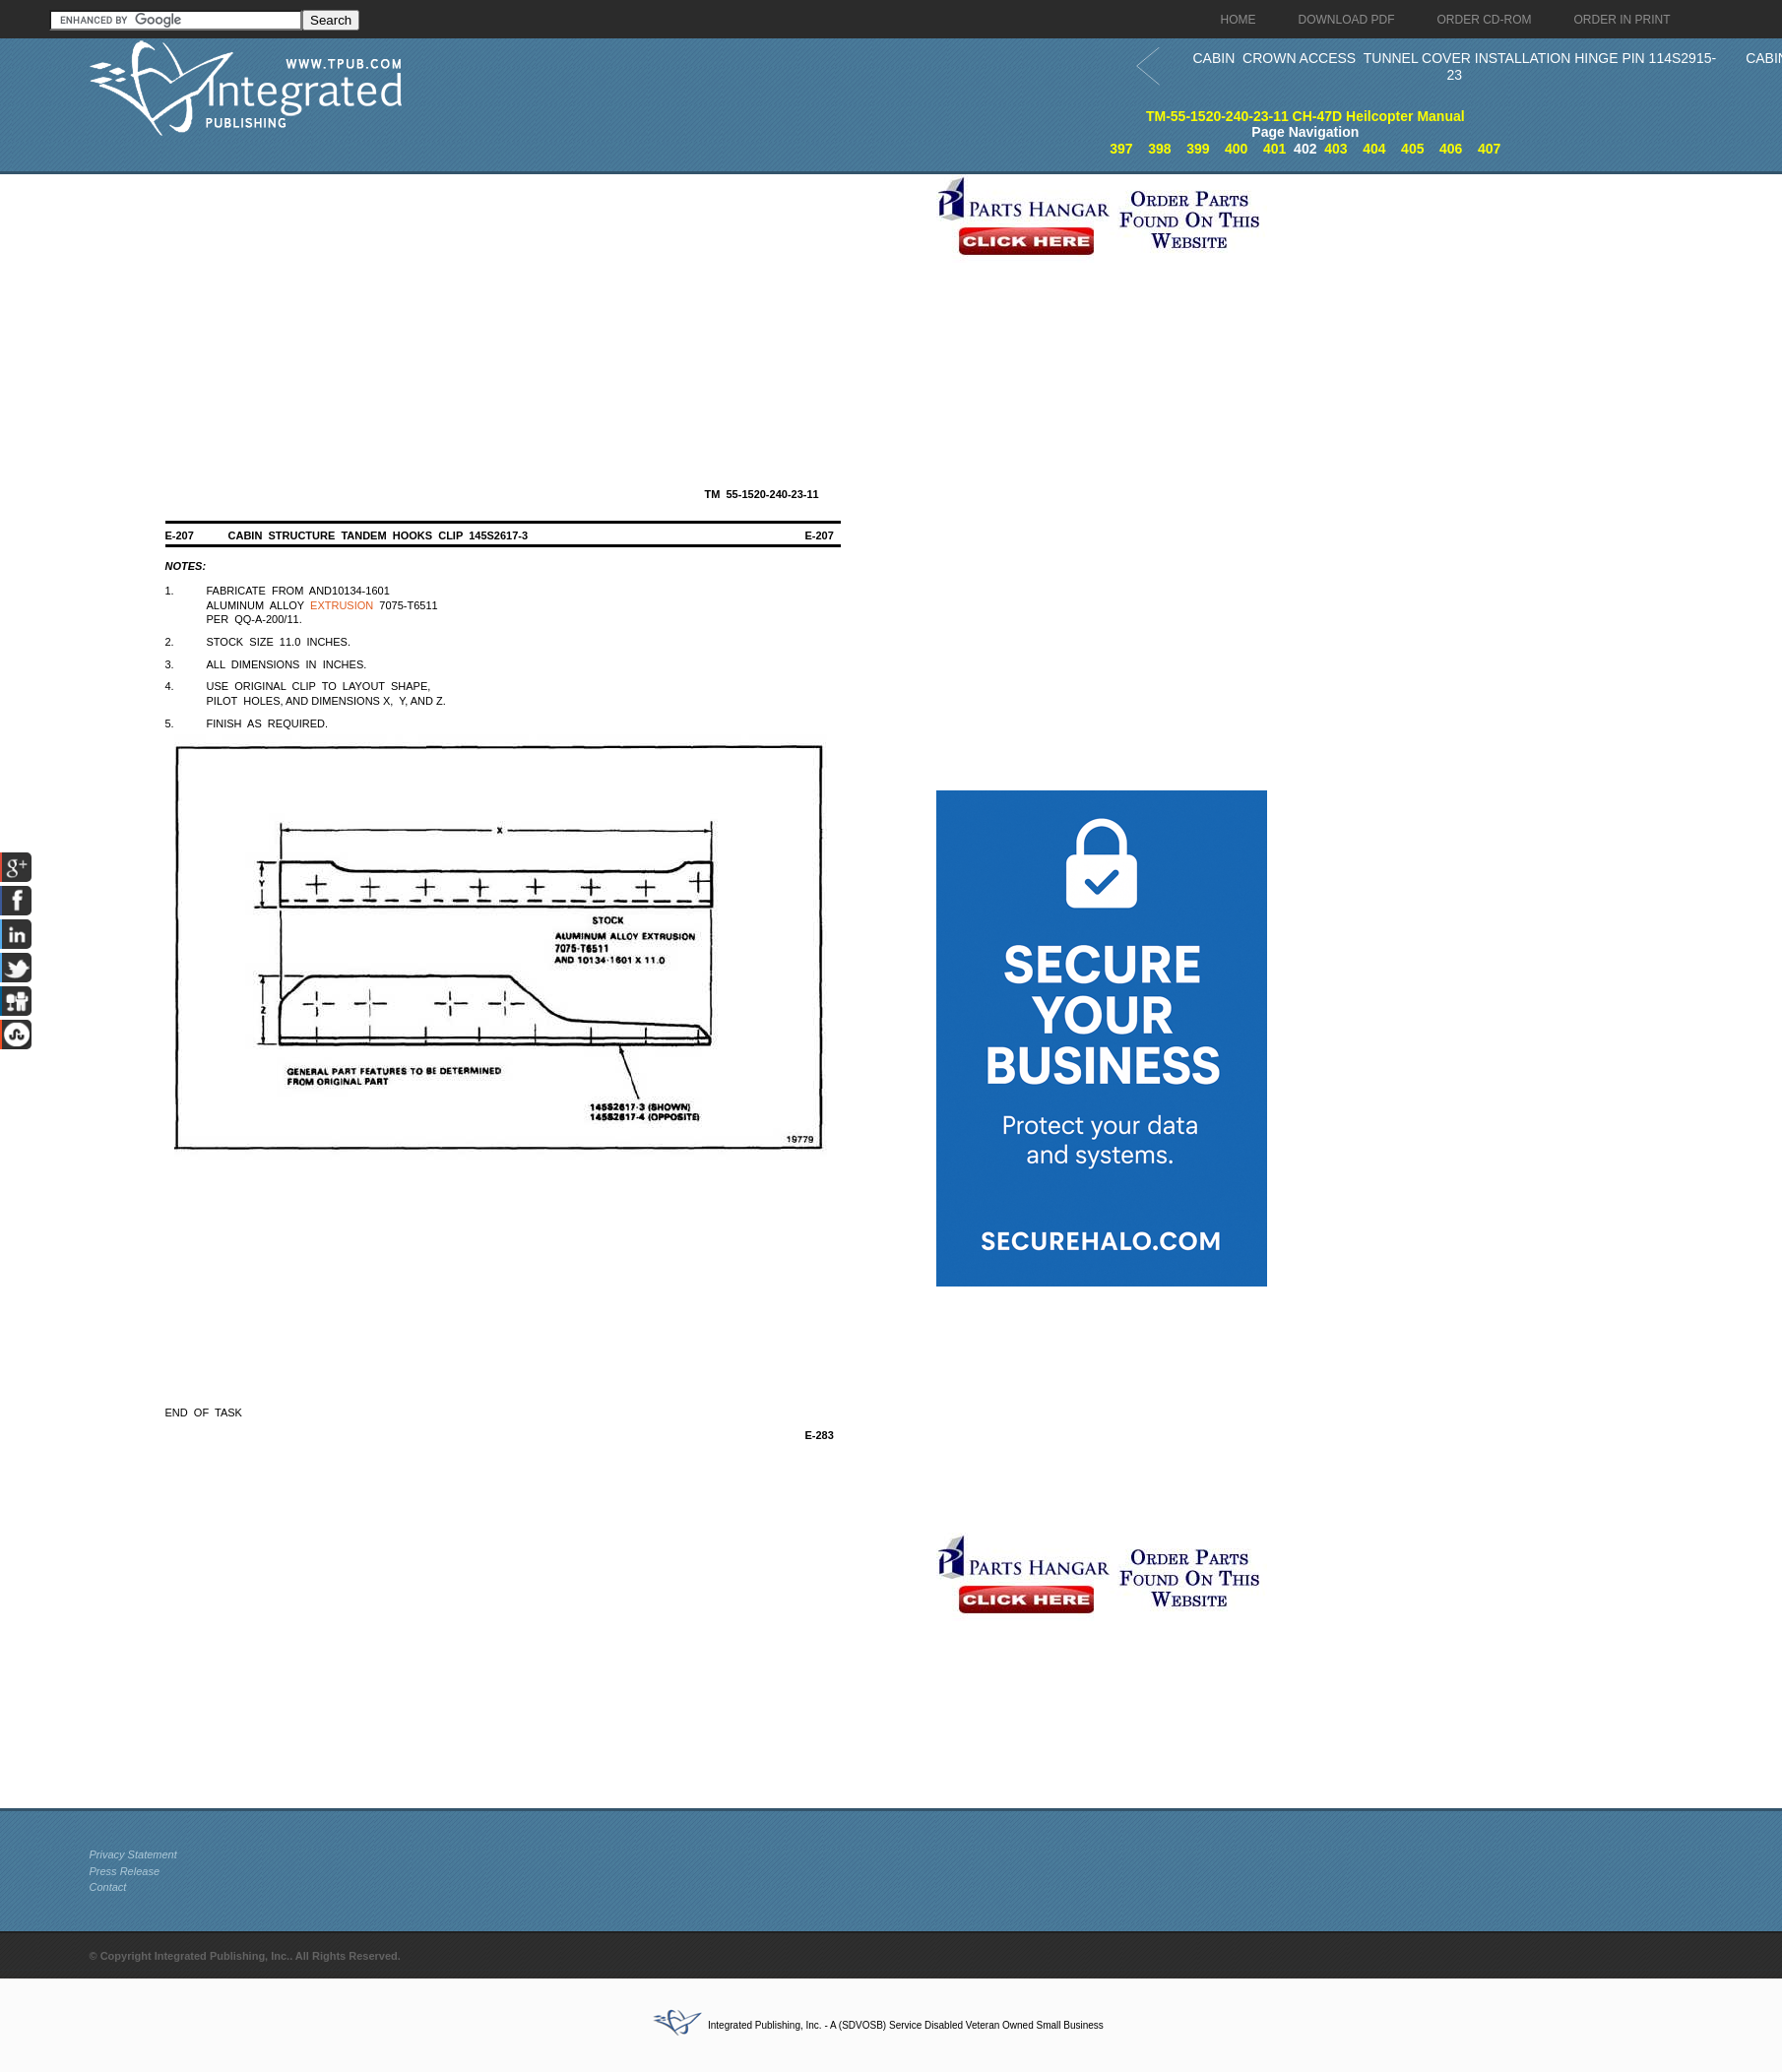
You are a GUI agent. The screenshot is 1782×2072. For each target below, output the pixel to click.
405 (1412, 149)
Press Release (125, 1871)
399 (1197, 149)
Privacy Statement (133, 1854)
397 (1121, 149)
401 (1274, 149)
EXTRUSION (341, 605)
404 (1374, 149)
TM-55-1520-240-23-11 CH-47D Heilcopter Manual (1305, 116)
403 (1335, 149)
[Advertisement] (508, 312)
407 (1489, 149)
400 (1236, 149)
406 (1450, 149)
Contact (108, 1887)
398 (1159, 149)
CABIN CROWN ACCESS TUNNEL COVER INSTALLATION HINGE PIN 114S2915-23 (1455, 66)
